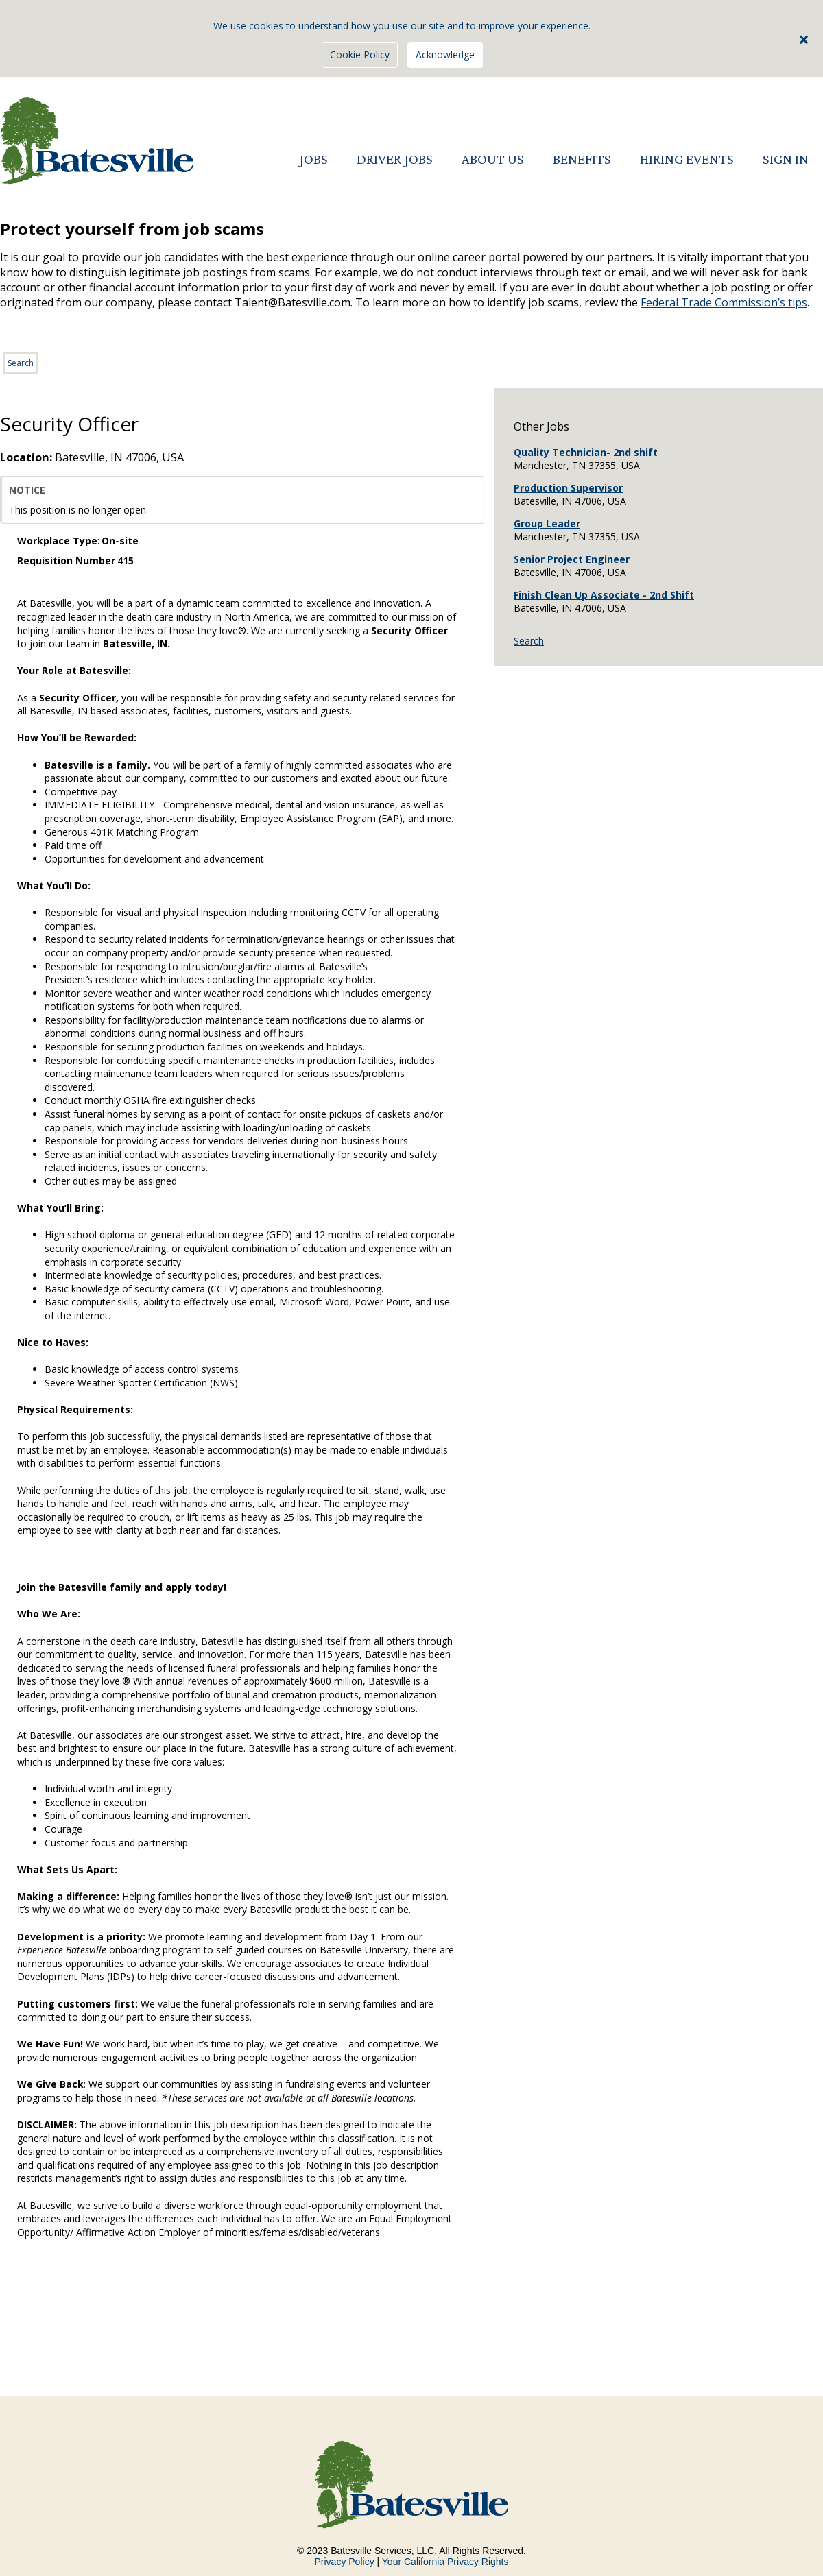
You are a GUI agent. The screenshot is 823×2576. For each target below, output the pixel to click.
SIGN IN (786, 159)
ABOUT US (493, 159)
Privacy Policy (344, 2561)
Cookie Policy (360, 54)
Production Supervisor (568, 487)
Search (21, 363)
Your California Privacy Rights (445, 2561)
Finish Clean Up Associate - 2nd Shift (604, 594)
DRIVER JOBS (395, 159)
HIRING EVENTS (687, 159)
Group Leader (547, 523)
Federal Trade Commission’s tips (724, 302)
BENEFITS (582, 159)
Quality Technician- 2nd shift (586, 452)
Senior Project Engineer (572, 559)
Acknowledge (445, 54)
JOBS (313, 159)
